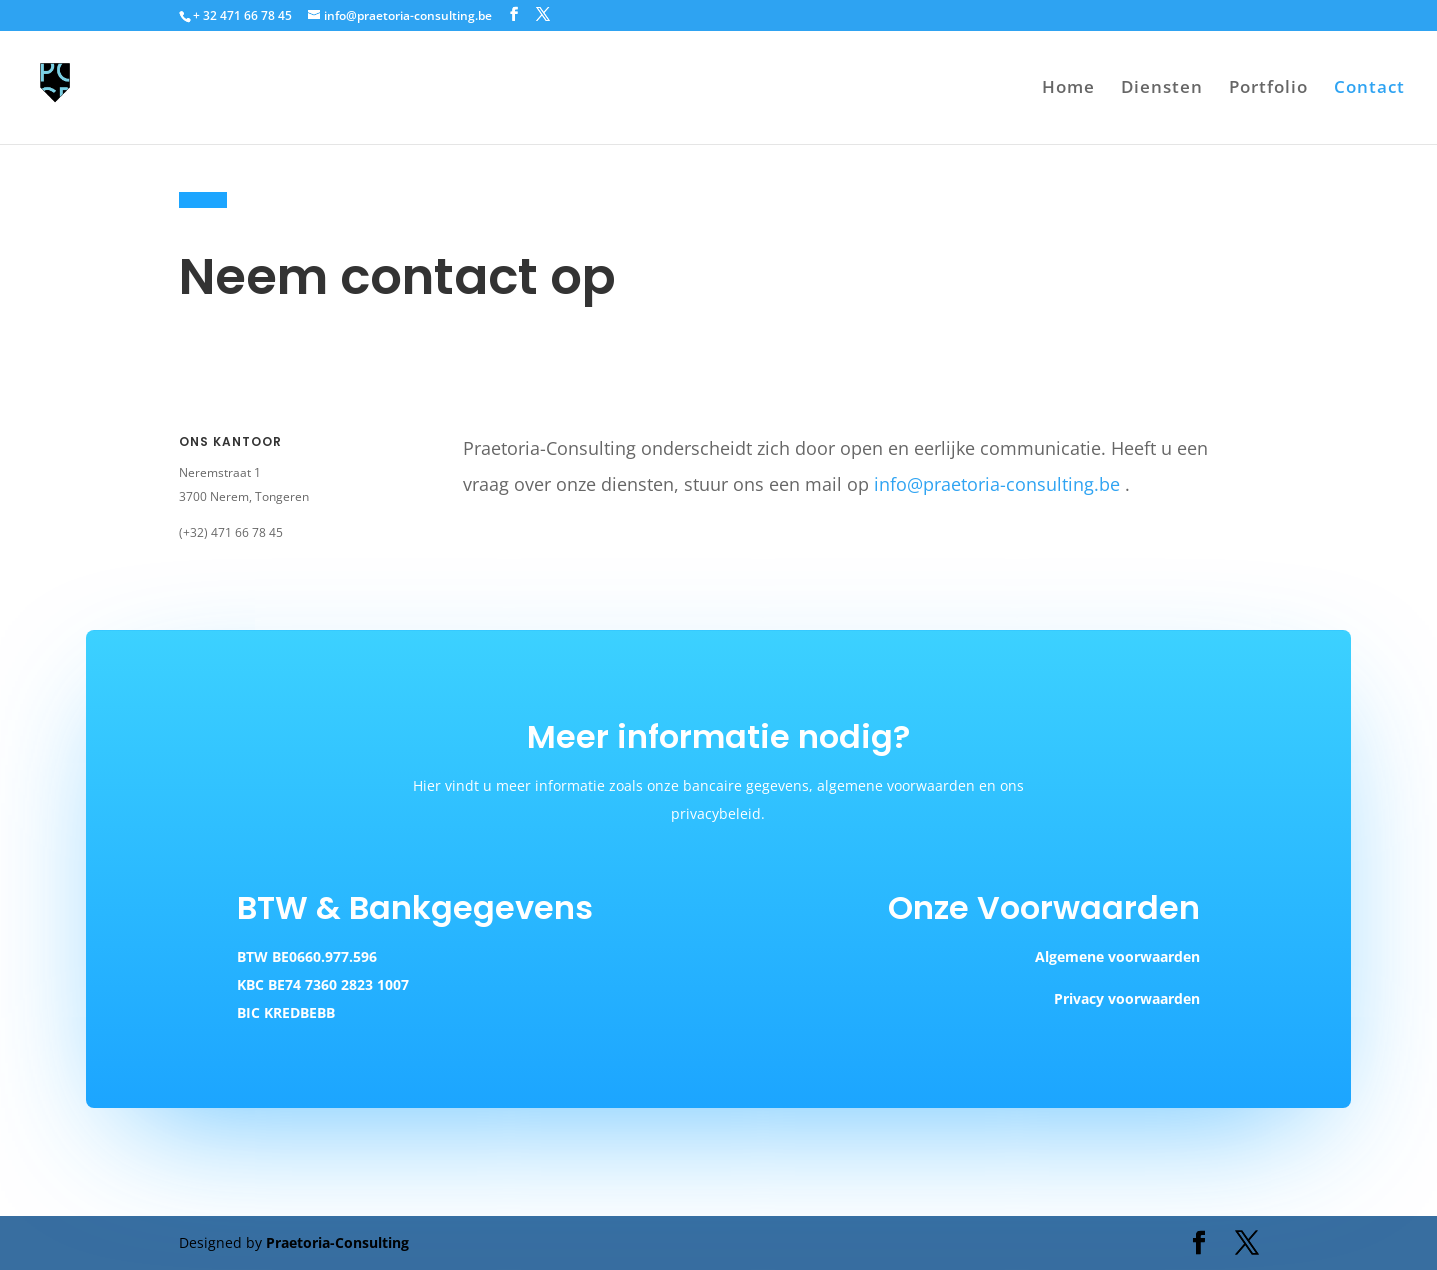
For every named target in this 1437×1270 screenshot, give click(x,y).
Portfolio (1268, 89)
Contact (1369, 89)
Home (1068, 89)
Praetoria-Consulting (337, 1242)
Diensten (1162, 89)
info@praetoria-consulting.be (997, 484)
